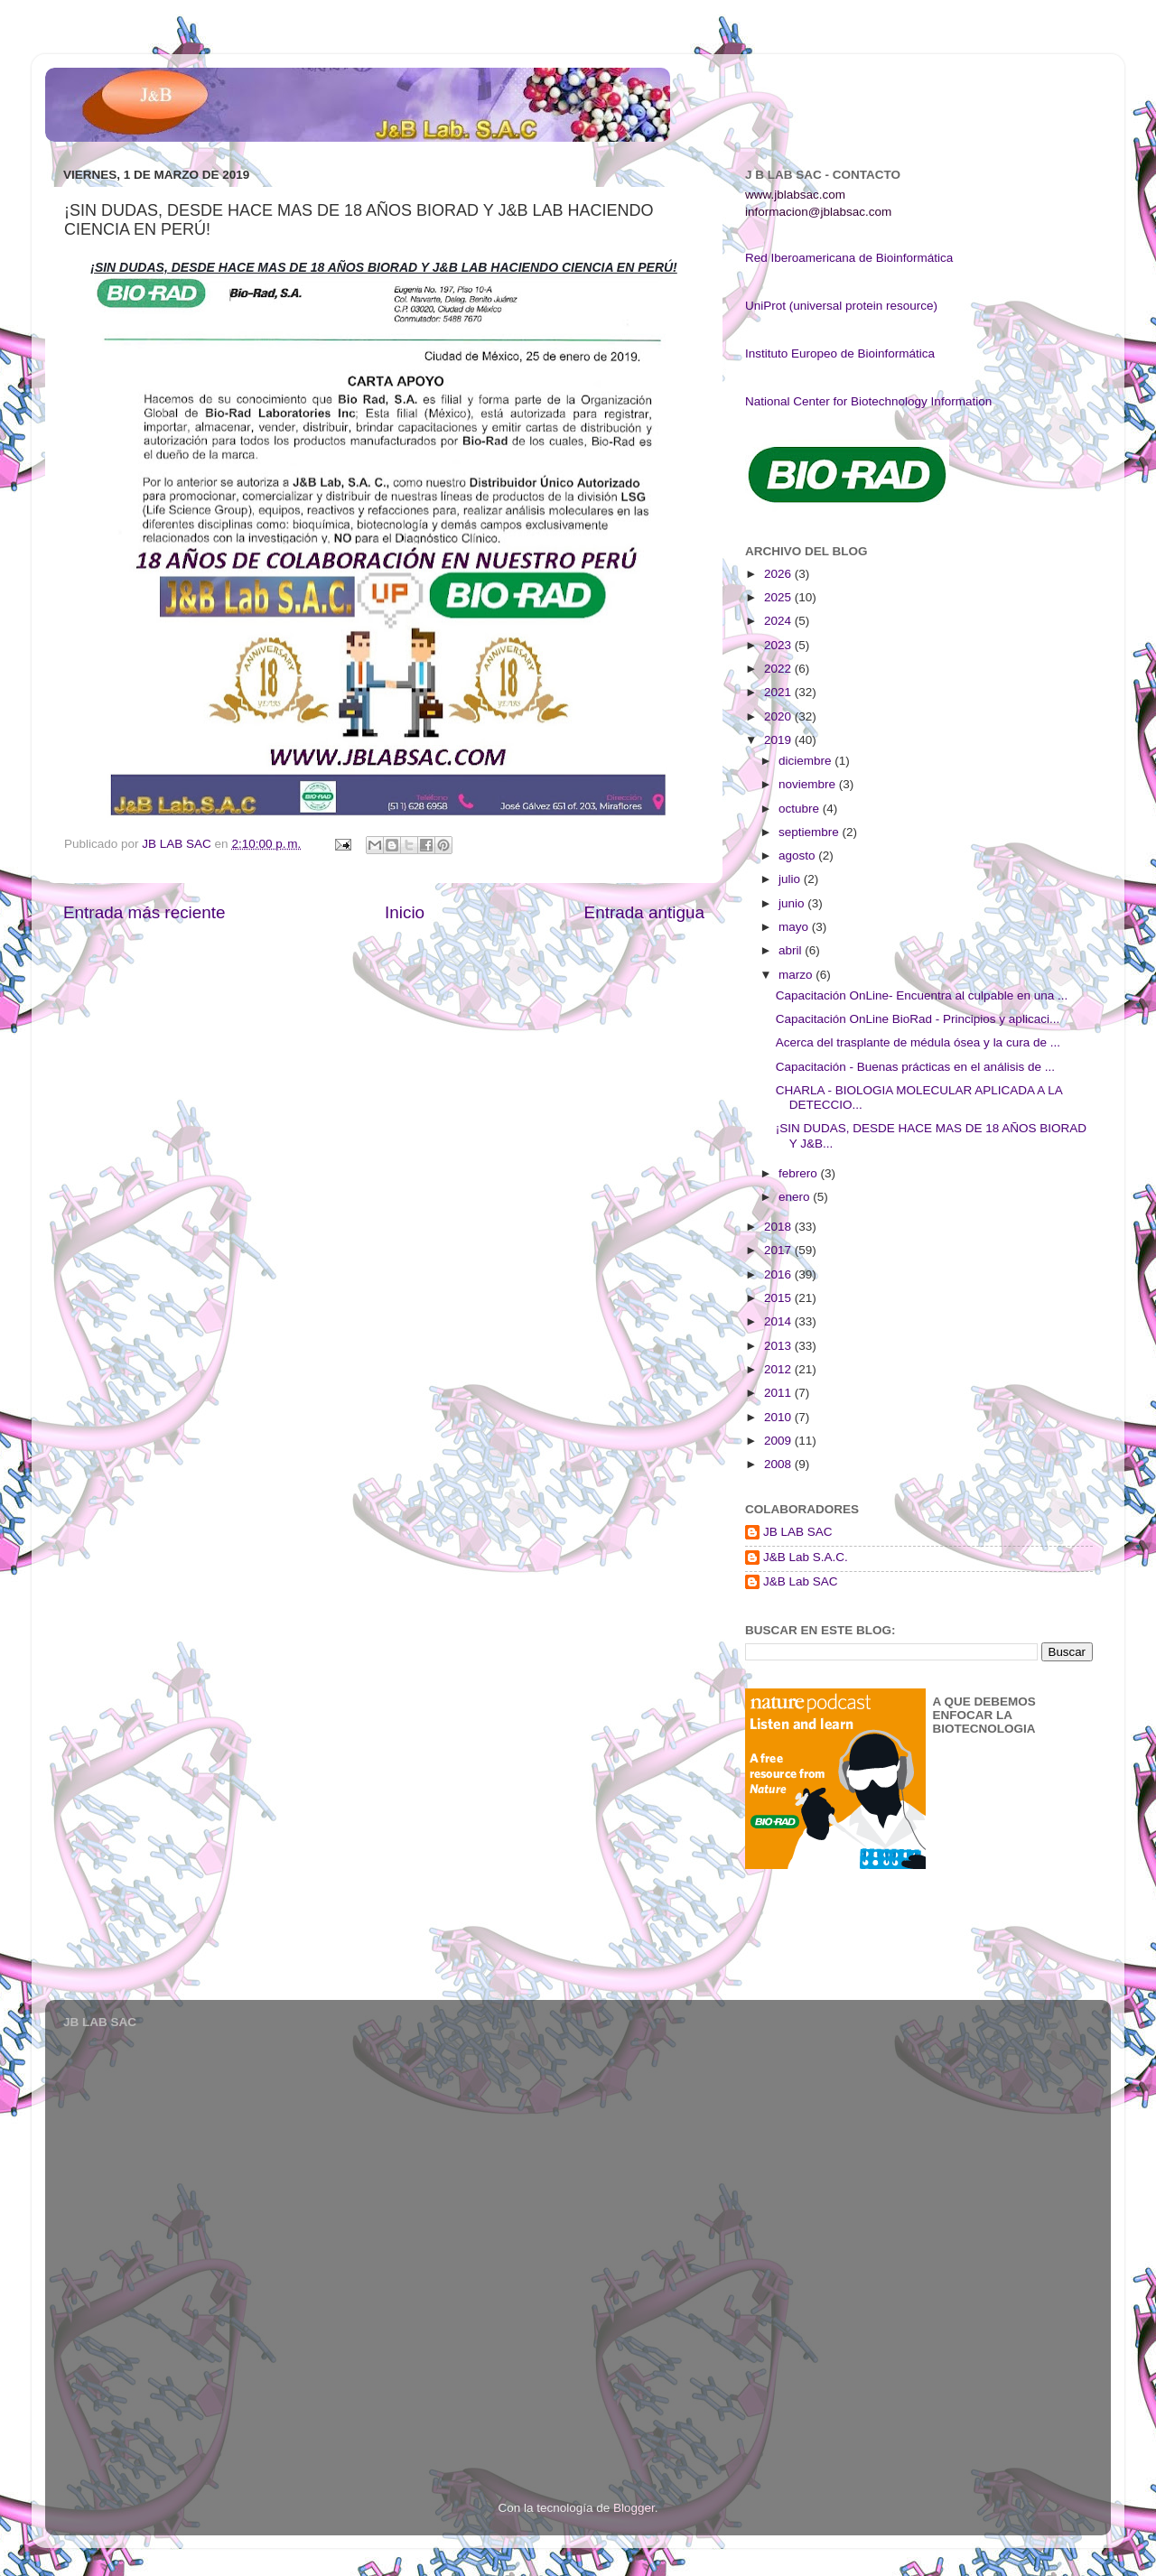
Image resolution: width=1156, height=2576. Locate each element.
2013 (779, 1346)
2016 (779, 1274)
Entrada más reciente (144, 912)
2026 (779, 574)
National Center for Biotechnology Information (868, 401)
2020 (779, 716)
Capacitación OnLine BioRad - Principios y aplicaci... (917, 1019)
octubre (800, 808)
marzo (797, 974)
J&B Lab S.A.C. (805, 1557)
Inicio (404, 912)
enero (795, 1197)
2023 (779, 645)
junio (792, 903)
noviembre (808, 784)
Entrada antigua (644, 912)
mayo (795, 927)
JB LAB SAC (798, 1532)
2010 (779, 1417)
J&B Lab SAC (800, 1581)
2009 (779, 1440)
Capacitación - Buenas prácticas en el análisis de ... (915, 1067)
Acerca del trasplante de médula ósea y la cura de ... (918, 1042)
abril (791, 950)
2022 (779, 668)
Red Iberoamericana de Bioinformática (849, 258)
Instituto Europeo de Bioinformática (840, 353)
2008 (779, 1464)
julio (791, 879)
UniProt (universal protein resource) (841, 305)
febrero (799, 1173)
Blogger (634, 2508)
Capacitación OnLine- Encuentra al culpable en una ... (921, 995)
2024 (779, 621)
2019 (779, 740)
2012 (779, 1369)
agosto (798, 855)
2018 (779, 1226)
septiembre (810, 832)
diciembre (806, 760)
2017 (779, 1250)
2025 (779, 597)
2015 (779, 1298)
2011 (779, 1393)
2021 (779, 692)
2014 (779, 1321)
